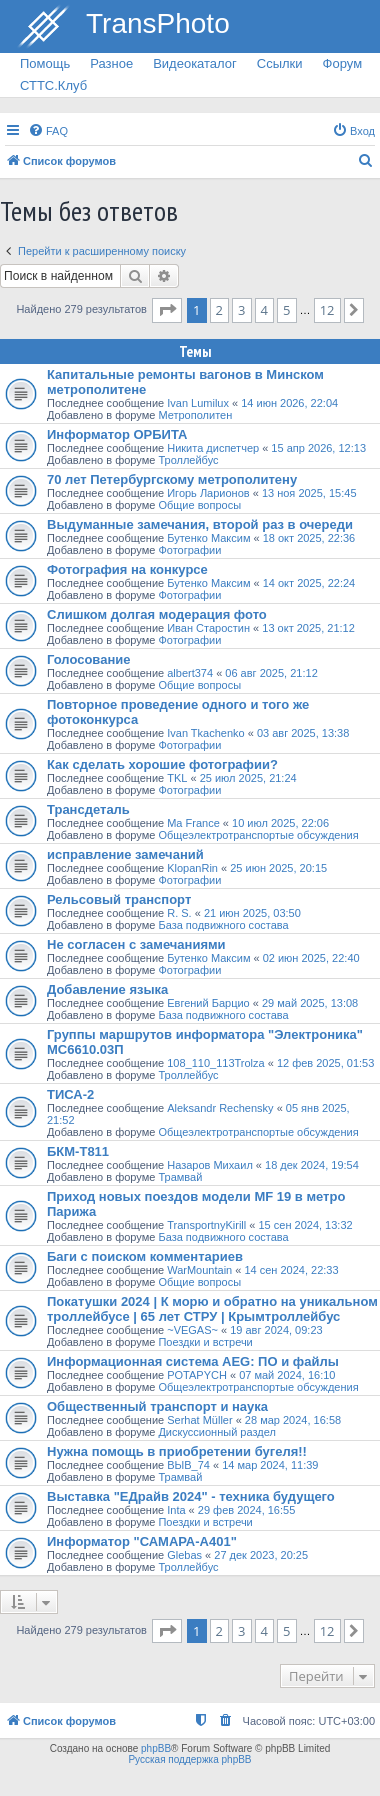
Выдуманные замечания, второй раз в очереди (200, 524)
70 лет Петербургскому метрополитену (172, 479)
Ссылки (280, 63)
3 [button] (241, 310)
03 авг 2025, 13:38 (303, 733)
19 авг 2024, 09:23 (276, 1330)
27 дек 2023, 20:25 (261, 1555)
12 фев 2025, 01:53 (325, 1063)
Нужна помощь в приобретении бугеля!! (177, 1451)
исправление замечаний (125, 854)
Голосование (89, 659)
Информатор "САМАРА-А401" (142, 1541)
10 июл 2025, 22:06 (280, 823)
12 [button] (327, 310)
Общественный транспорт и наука (157, 1406)
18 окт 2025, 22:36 (309, 538)
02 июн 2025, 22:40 (311, 958)
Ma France (193, 823)
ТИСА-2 (70, 1094)
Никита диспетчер (213, 448)
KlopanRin (192, 868)
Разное (111, 63)
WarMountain (199, 1270)
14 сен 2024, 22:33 (291, 1270)
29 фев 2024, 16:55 (246, 1510)
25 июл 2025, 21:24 (248, 778)
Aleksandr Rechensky (220, 1108)
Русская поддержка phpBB (189, 1759)
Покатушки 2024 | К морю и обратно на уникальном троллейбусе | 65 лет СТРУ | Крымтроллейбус (212, 1309)
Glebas (184, 1555)
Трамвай (180, 1177)
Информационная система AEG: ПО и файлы (193, 1361)
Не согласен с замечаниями (136, 944)
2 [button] (219, 310)
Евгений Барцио (208, 1003)
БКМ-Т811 (78, 1151)
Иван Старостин (208, 628)
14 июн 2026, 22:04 (289, 403)
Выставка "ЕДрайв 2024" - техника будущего (191, 1496)
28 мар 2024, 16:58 (293, 1420)
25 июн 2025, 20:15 (278, 868)
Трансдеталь (88, 809)
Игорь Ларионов (208, 493)
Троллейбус (188, 460)
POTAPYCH (197, 1375)
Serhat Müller (199, 1420)
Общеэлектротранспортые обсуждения (258, 835)
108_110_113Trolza (215, 1063)
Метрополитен (195, 415)
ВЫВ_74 (188, 1465)
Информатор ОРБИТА (117, 434)
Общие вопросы (199, 505)
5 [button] (286, 310)
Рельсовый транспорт (119, 899)
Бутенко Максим (208, 538)
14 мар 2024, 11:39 (270, 1465)
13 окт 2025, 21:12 (308, 628)
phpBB (156, 1748)
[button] (167, 310)
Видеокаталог (195, 63)
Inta (176, 1510)
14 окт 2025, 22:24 (309, 583)
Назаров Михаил (210, 1165)
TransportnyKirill (206, 1225)
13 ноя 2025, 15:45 (309, 493)
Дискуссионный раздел (216, 1432)
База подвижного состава (223, 925)
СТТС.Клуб (53, 85)
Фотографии (189, 550)
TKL (177, 778)
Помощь (45, 63)
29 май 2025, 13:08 (310, 1003)
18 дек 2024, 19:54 (312, 1165)
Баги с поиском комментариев (145, 1256)
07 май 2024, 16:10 (287, 1375)
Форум (343, 63)
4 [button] (264, 310)
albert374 (190, 673)
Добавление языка (107, 989)
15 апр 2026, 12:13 (318, 448)
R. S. (179, 913)
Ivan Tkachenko (205, 733)
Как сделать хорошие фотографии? (162, 764)
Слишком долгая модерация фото (157, 614)
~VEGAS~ (192, 1330)
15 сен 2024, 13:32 (306, 1225)
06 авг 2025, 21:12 (271, 673)
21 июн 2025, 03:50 (252, 913)
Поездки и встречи (205, 1342)
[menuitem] (48, 131)
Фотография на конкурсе (127, 569)
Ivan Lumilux (198, 403)
